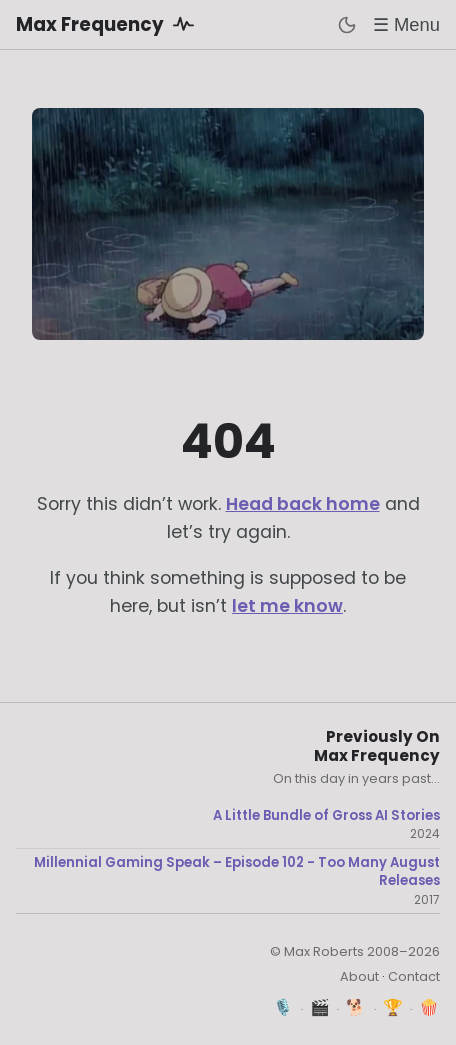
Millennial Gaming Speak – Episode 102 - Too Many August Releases (237, 871)
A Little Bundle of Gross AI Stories (326, 816)
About (359, 976)
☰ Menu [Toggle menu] (406, 24)
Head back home (303, 504)
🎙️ (283, 1007)
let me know (287, 606)
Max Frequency (108, 24)
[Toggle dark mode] (347, 25)
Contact (414, 976)
